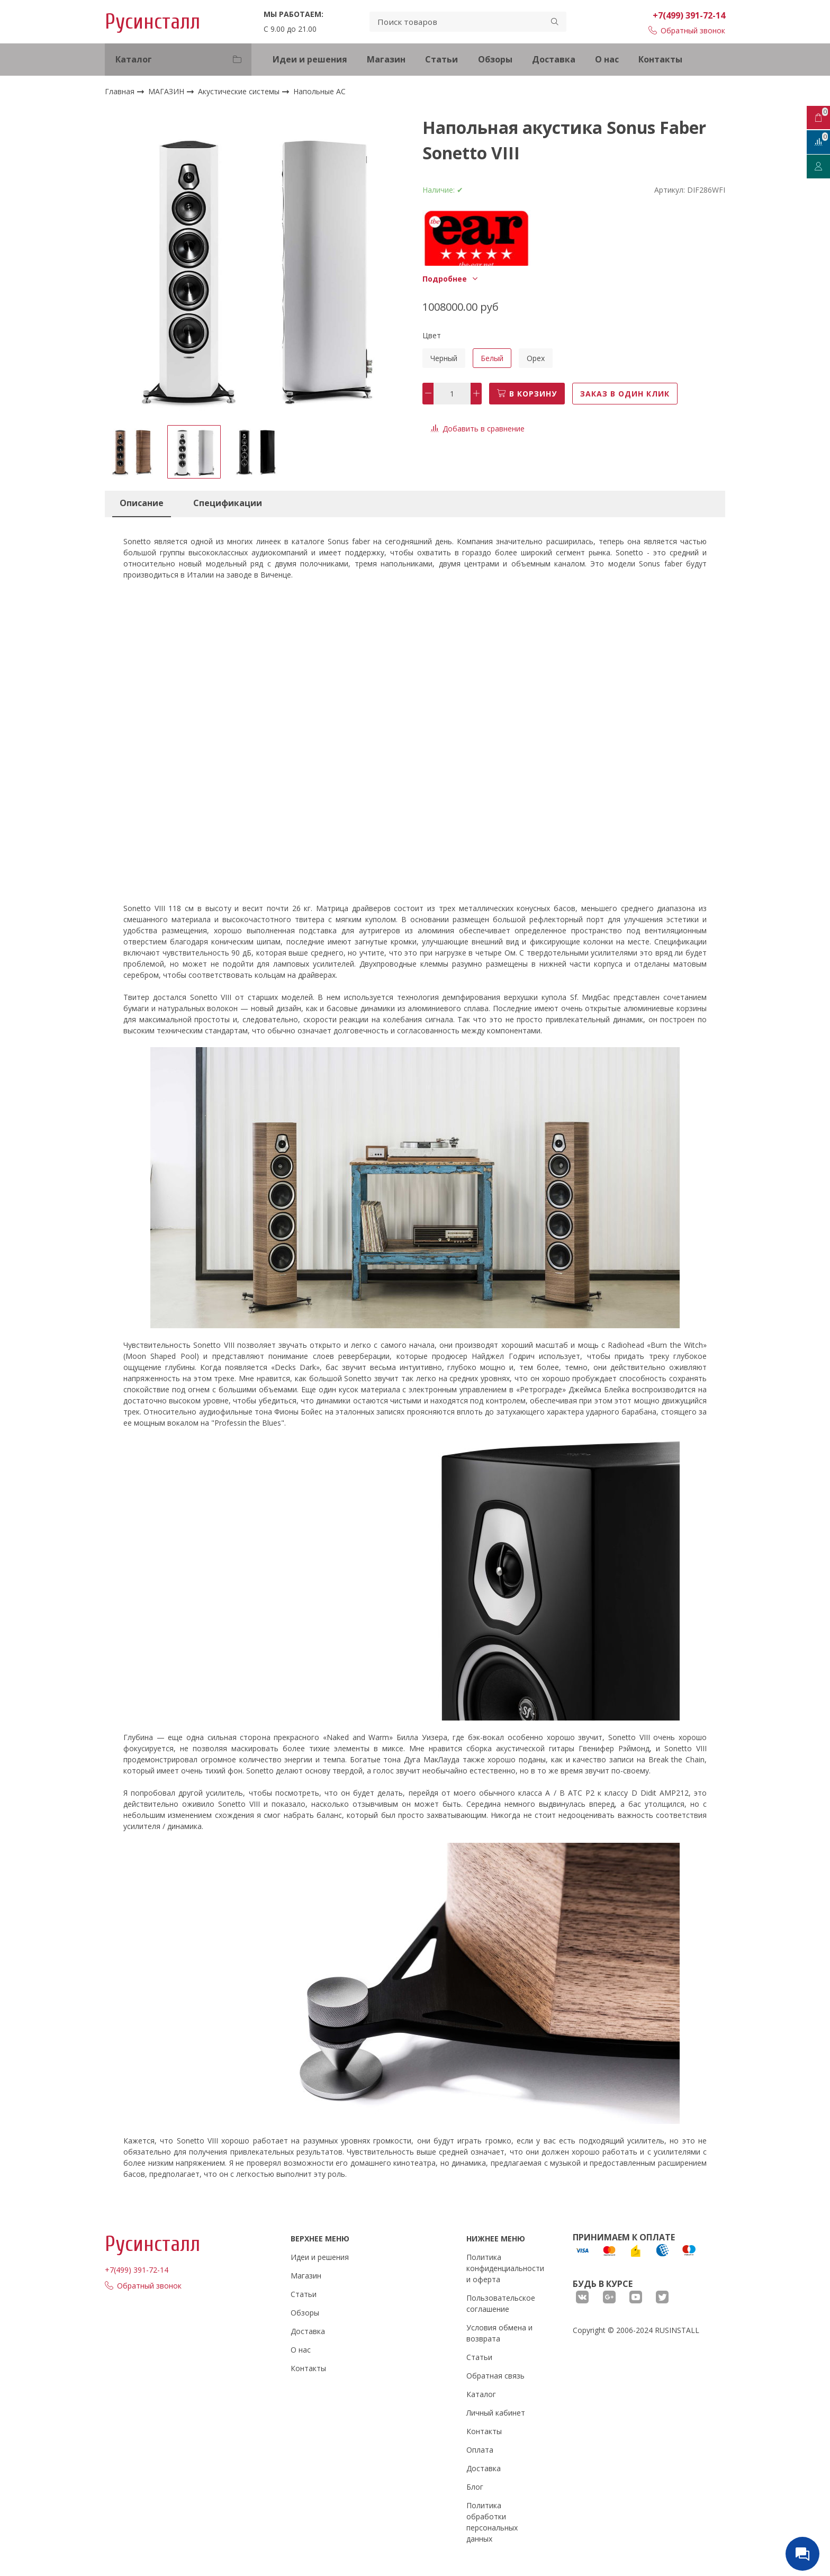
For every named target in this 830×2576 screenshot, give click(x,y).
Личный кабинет (495, 2413)
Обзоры (495, 59)
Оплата (479, 2450)
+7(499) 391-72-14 (689, 15)
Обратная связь (495, 2376)
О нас (607, 59)
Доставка (553, 59)
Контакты (660, 59)
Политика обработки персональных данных (492, 2522)
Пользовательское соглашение (500, 2303)
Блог (474, 2487)
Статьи (441, 59)
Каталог (481, 2394)
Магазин (386, 59)
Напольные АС (319, 92)
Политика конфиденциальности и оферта (505, 2268)
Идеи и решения (310, 59)
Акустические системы (240, 91)
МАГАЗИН (167, 91)
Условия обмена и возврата (499, 2333)
